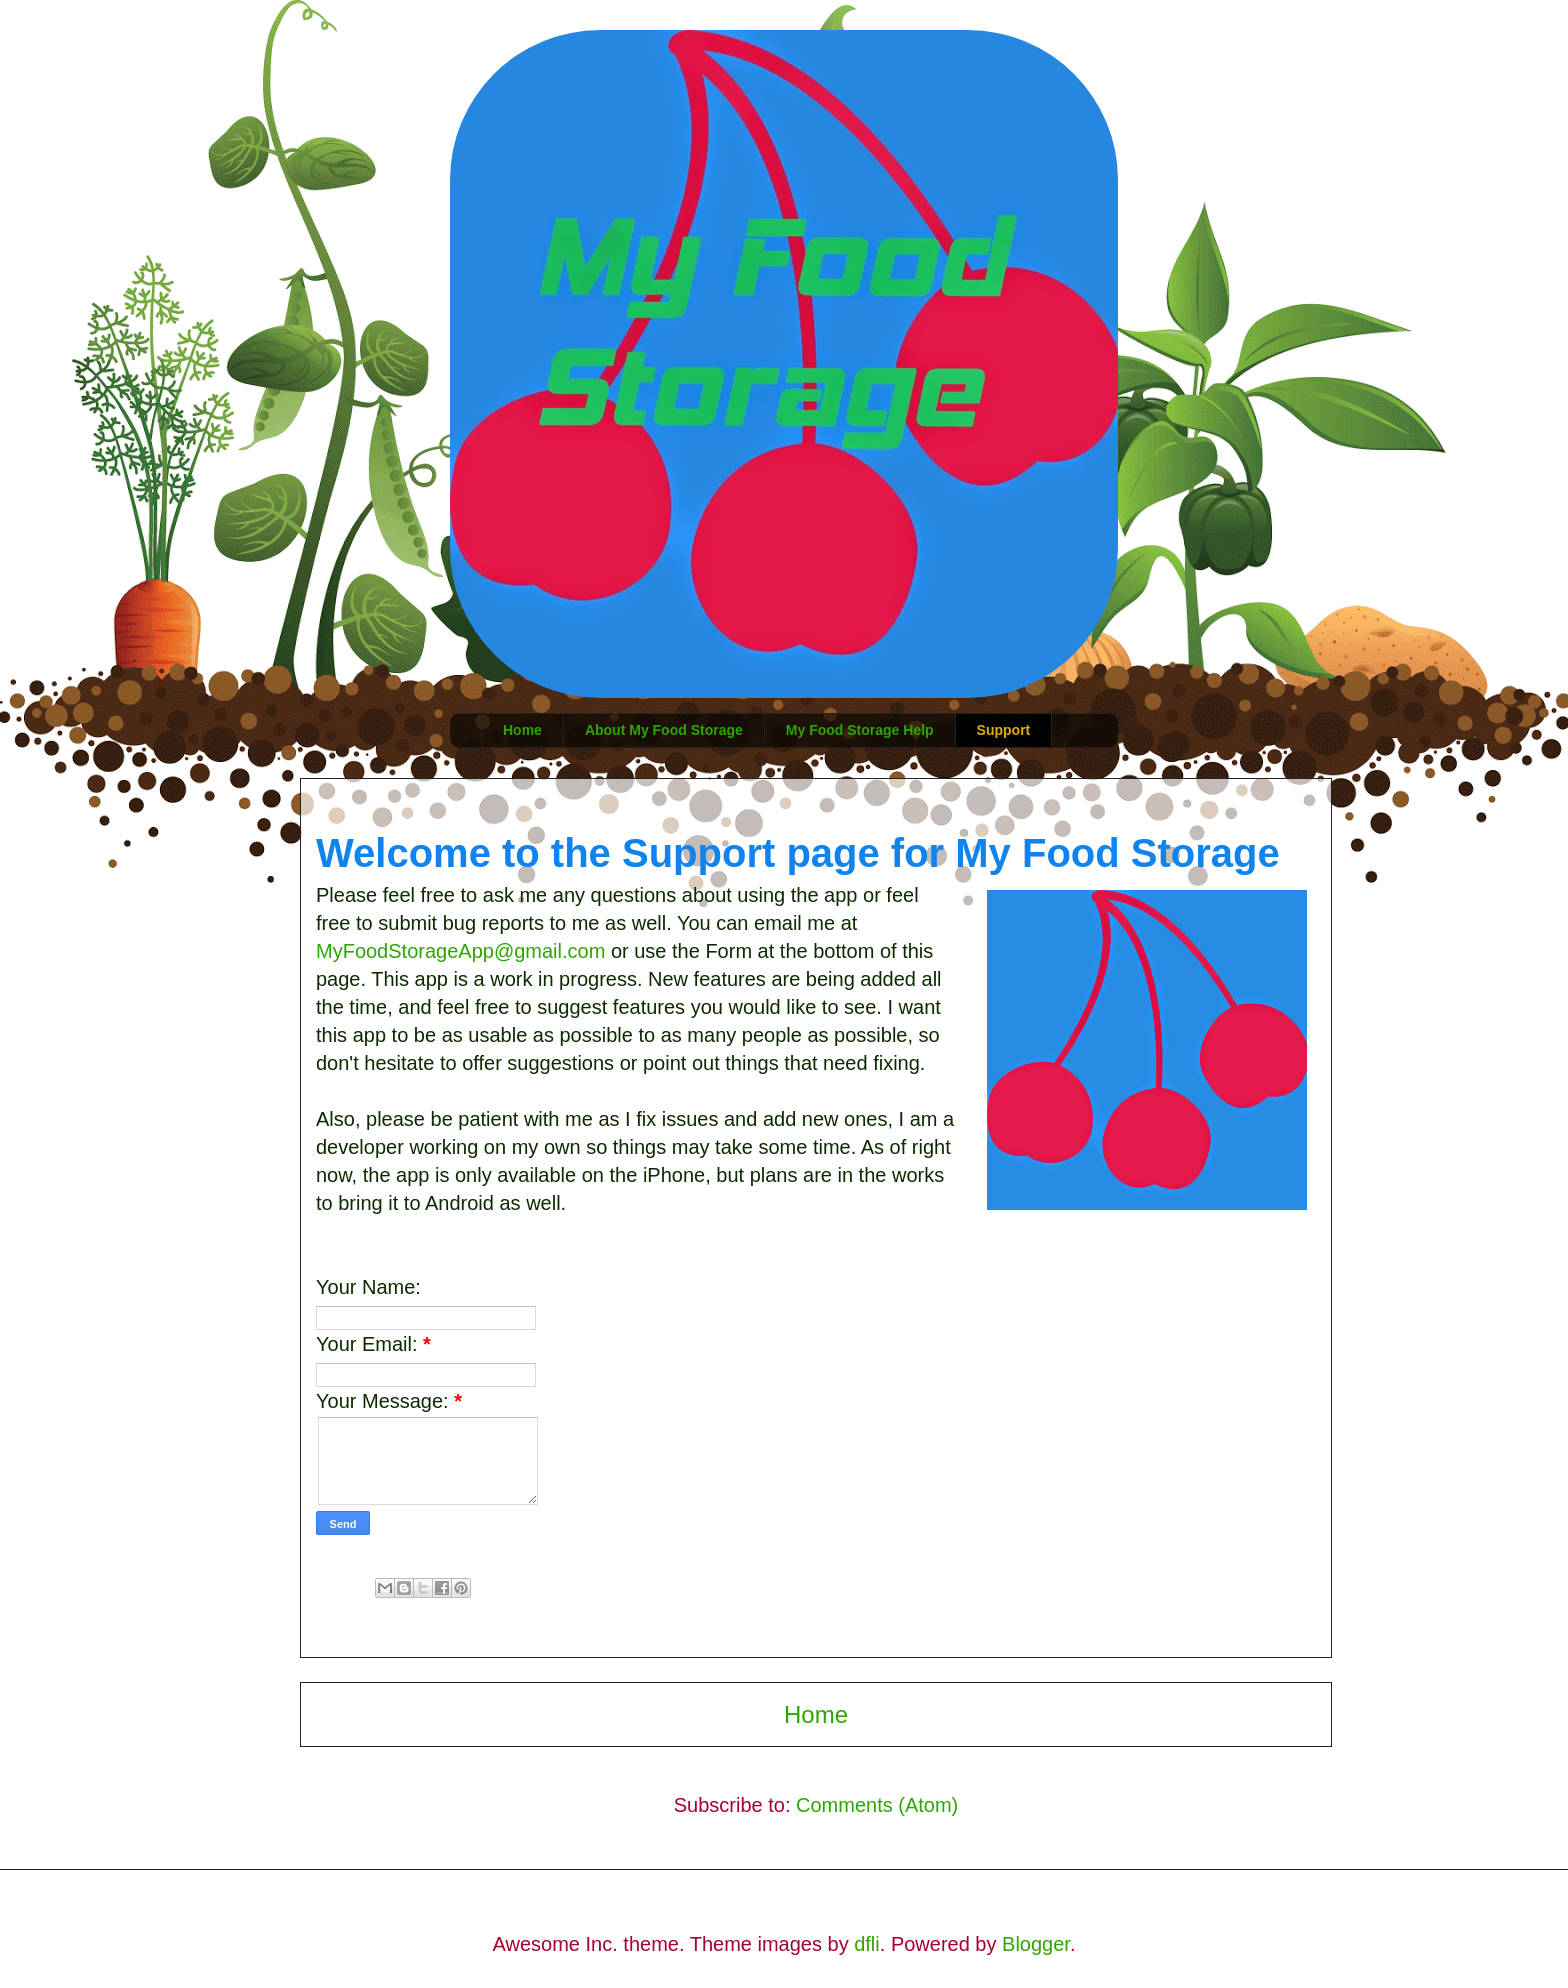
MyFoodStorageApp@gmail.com (463, 951)
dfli (867, 1944)
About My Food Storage (664, 730)
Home (522, 730)
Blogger (1036, 1944)
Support (1004, 730)
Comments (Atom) (877, 1805)
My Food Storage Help (860, 730)
